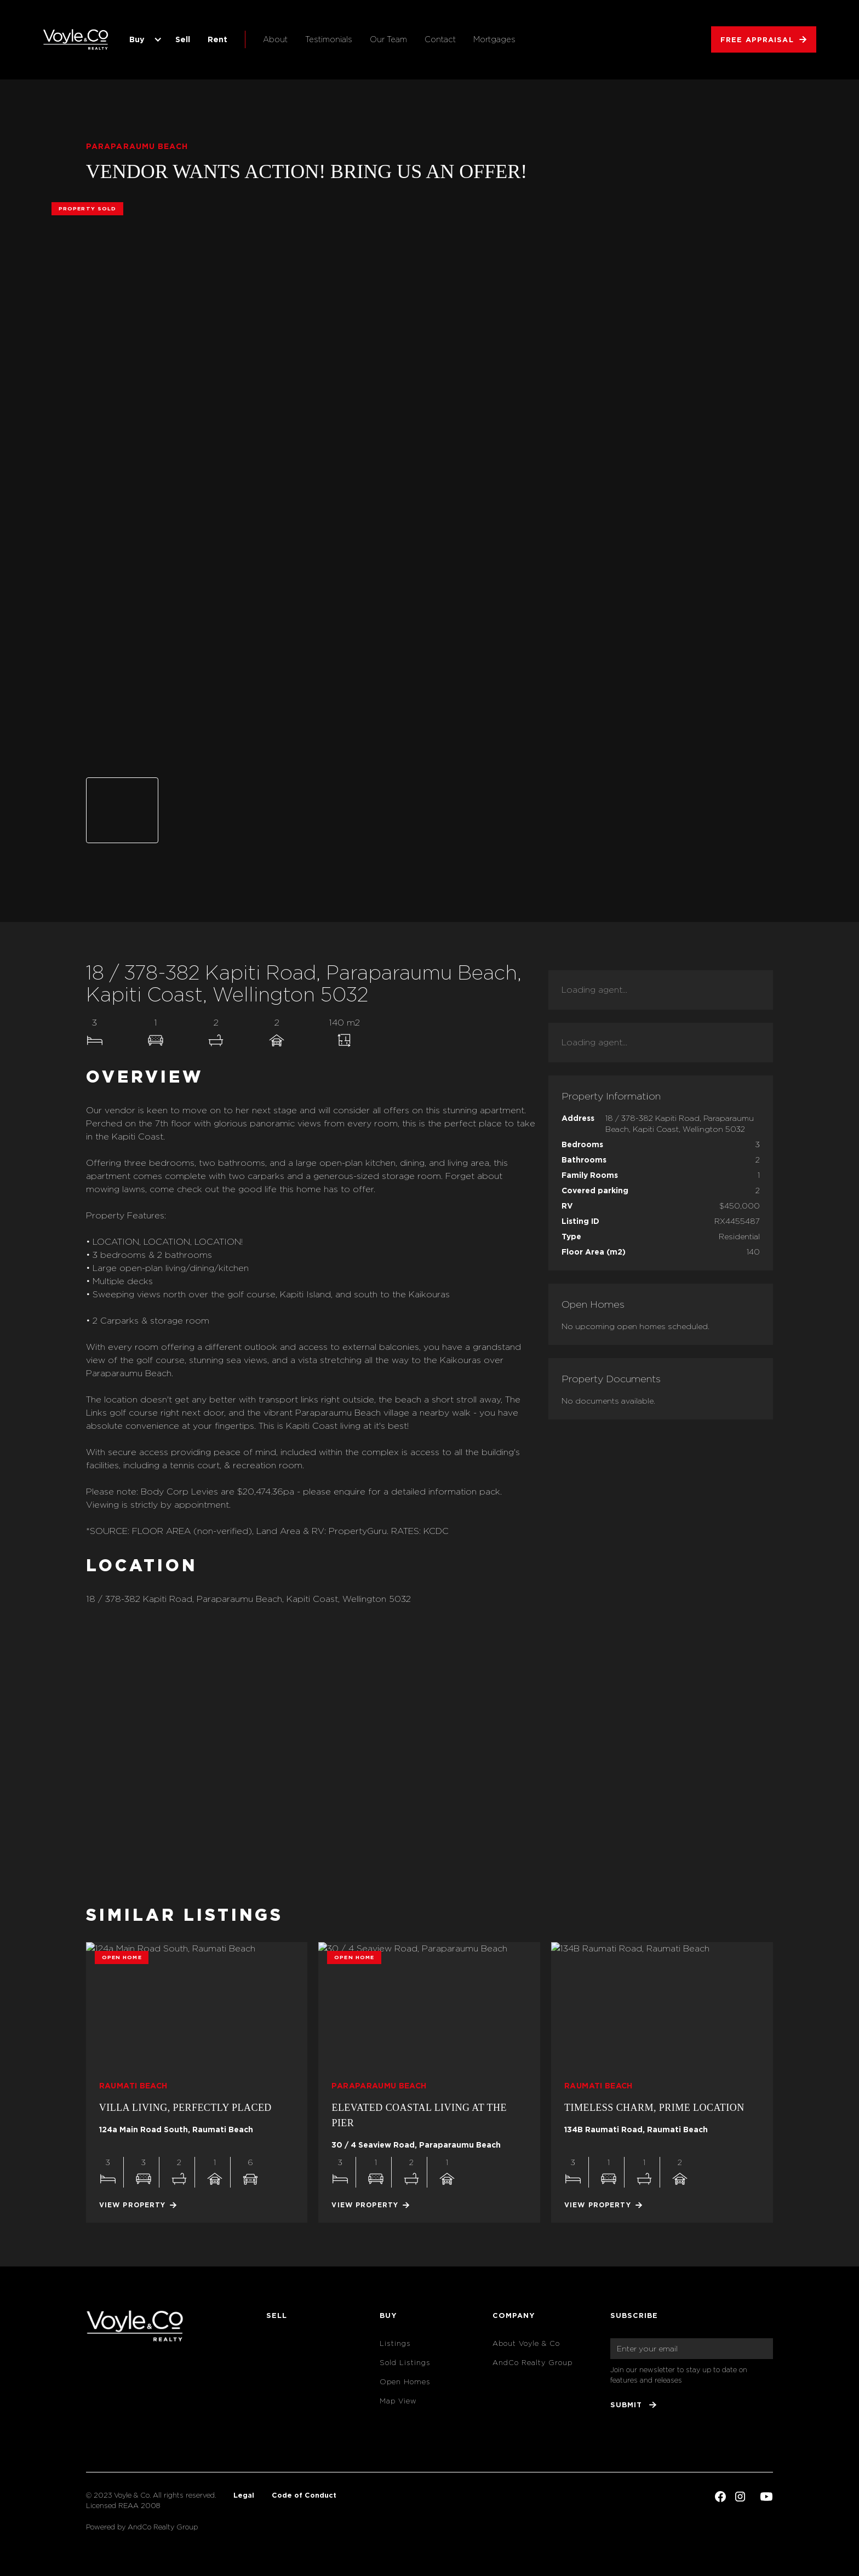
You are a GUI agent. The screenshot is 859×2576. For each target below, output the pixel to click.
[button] (143, 39)
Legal (243, 2495)
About (275, 39)
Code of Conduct (304, 2495)
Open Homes (405, 2381)
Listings (395, 2343)
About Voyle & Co (526, 2343)
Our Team (388, 39)
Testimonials (328, 39)
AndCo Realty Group (532, 2362)
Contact (440, 39)
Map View (398, 2401)
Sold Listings (405, 2362)
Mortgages (494, 39)
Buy (137, 39)
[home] (75, 39)
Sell (182, 39)
